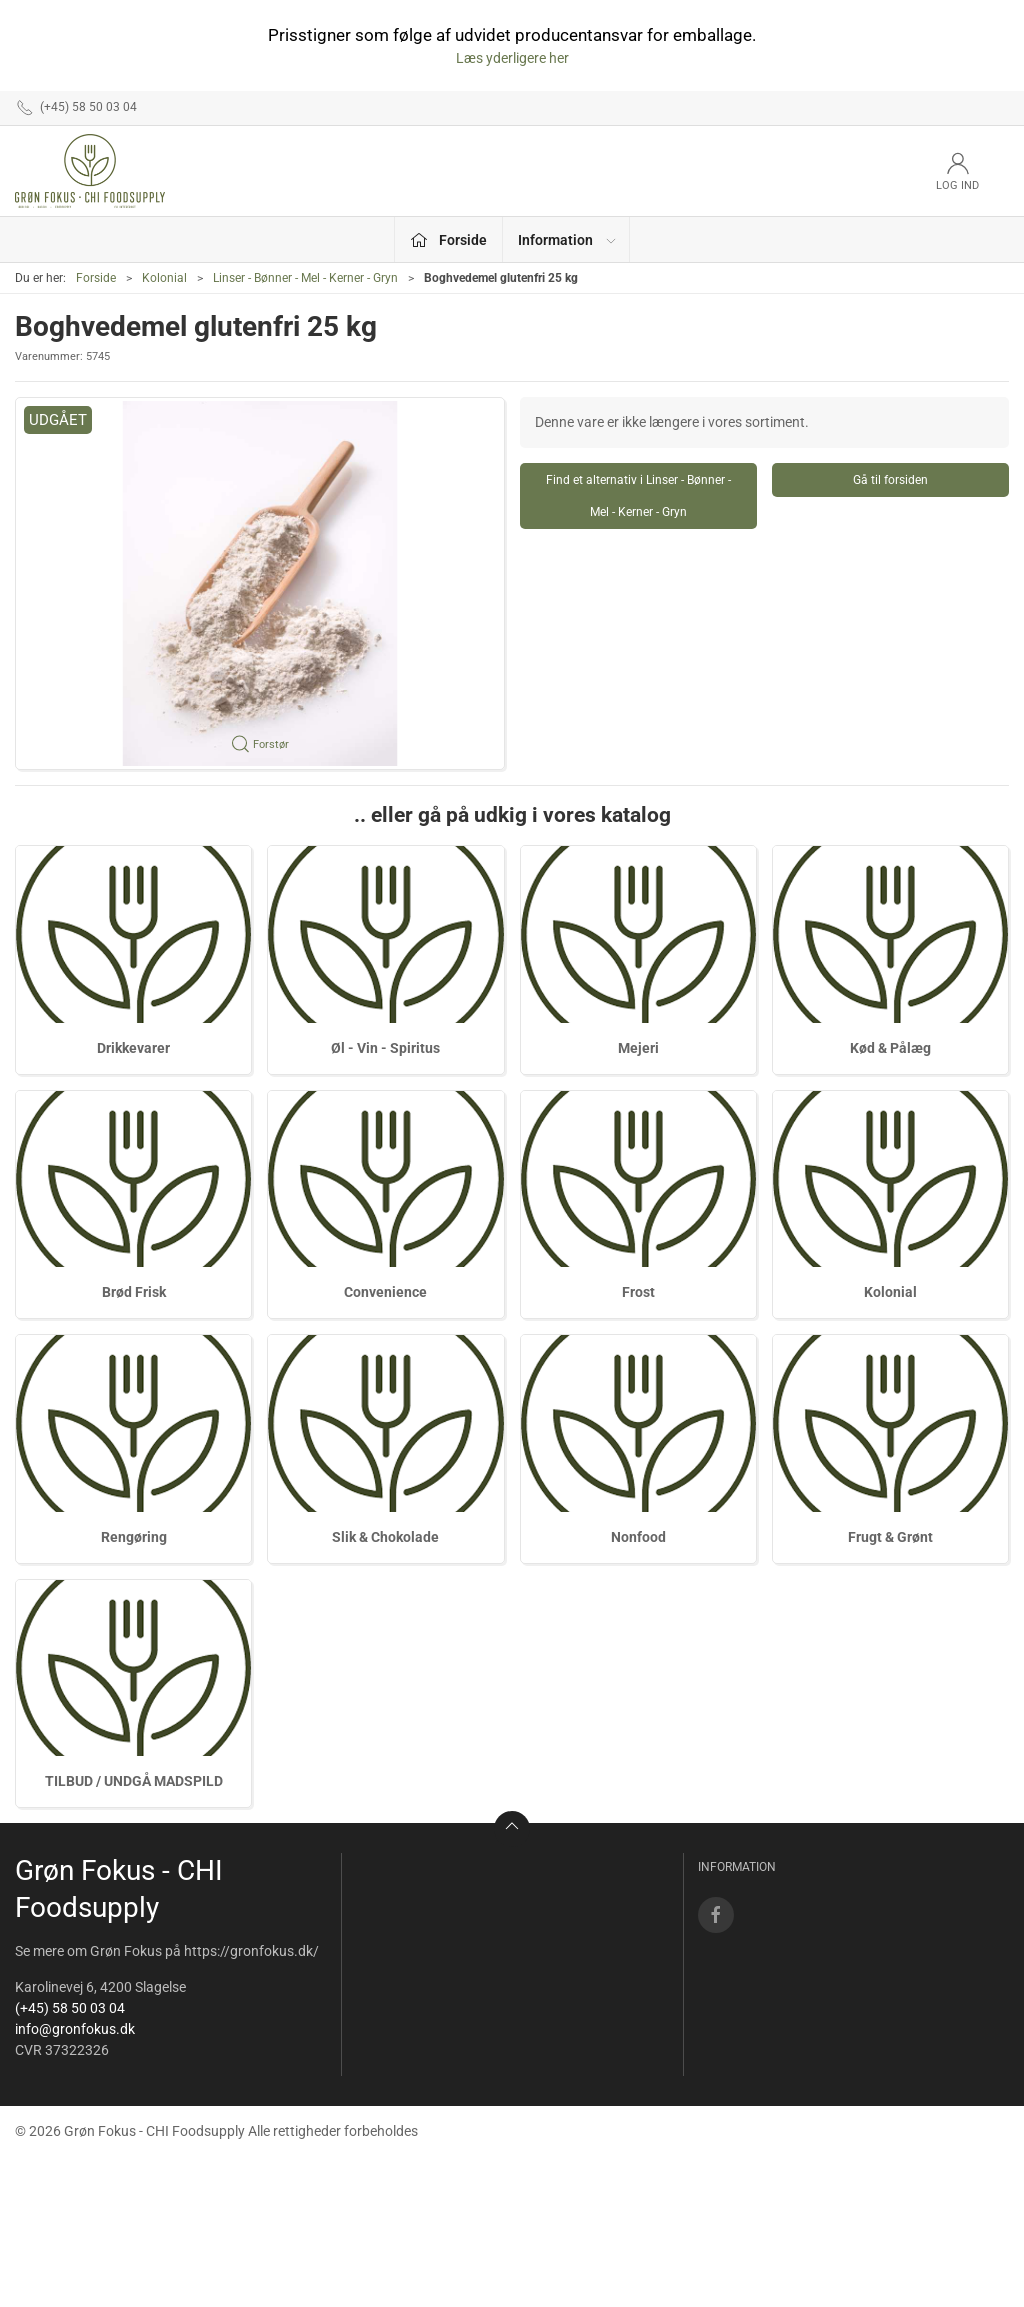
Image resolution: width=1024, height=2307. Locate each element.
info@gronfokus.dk (75, 2029)
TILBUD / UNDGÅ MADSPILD (134, 1781)
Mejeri (638, 1048)
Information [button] (568, 240)
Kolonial (164, 278)
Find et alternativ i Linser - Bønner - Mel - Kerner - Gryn (638, 496)
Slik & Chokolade (385, 1537)
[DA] (90, 171)
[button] (260, 583)
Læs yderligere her (512, 58)
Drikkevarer (133, 1048)
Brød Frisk (134, 1292)
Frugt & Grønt (890, 1537)
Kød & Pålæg (890, 1048)
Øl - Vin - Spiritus (385, 1048)
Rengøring (134, 1537)
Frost (638, 1292)
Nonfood (638, 1537)
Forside (96, 278)
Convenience (385, 1292)
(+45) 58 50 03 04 (70, 2008)
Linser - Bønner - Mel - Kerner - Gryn (305, 278)
